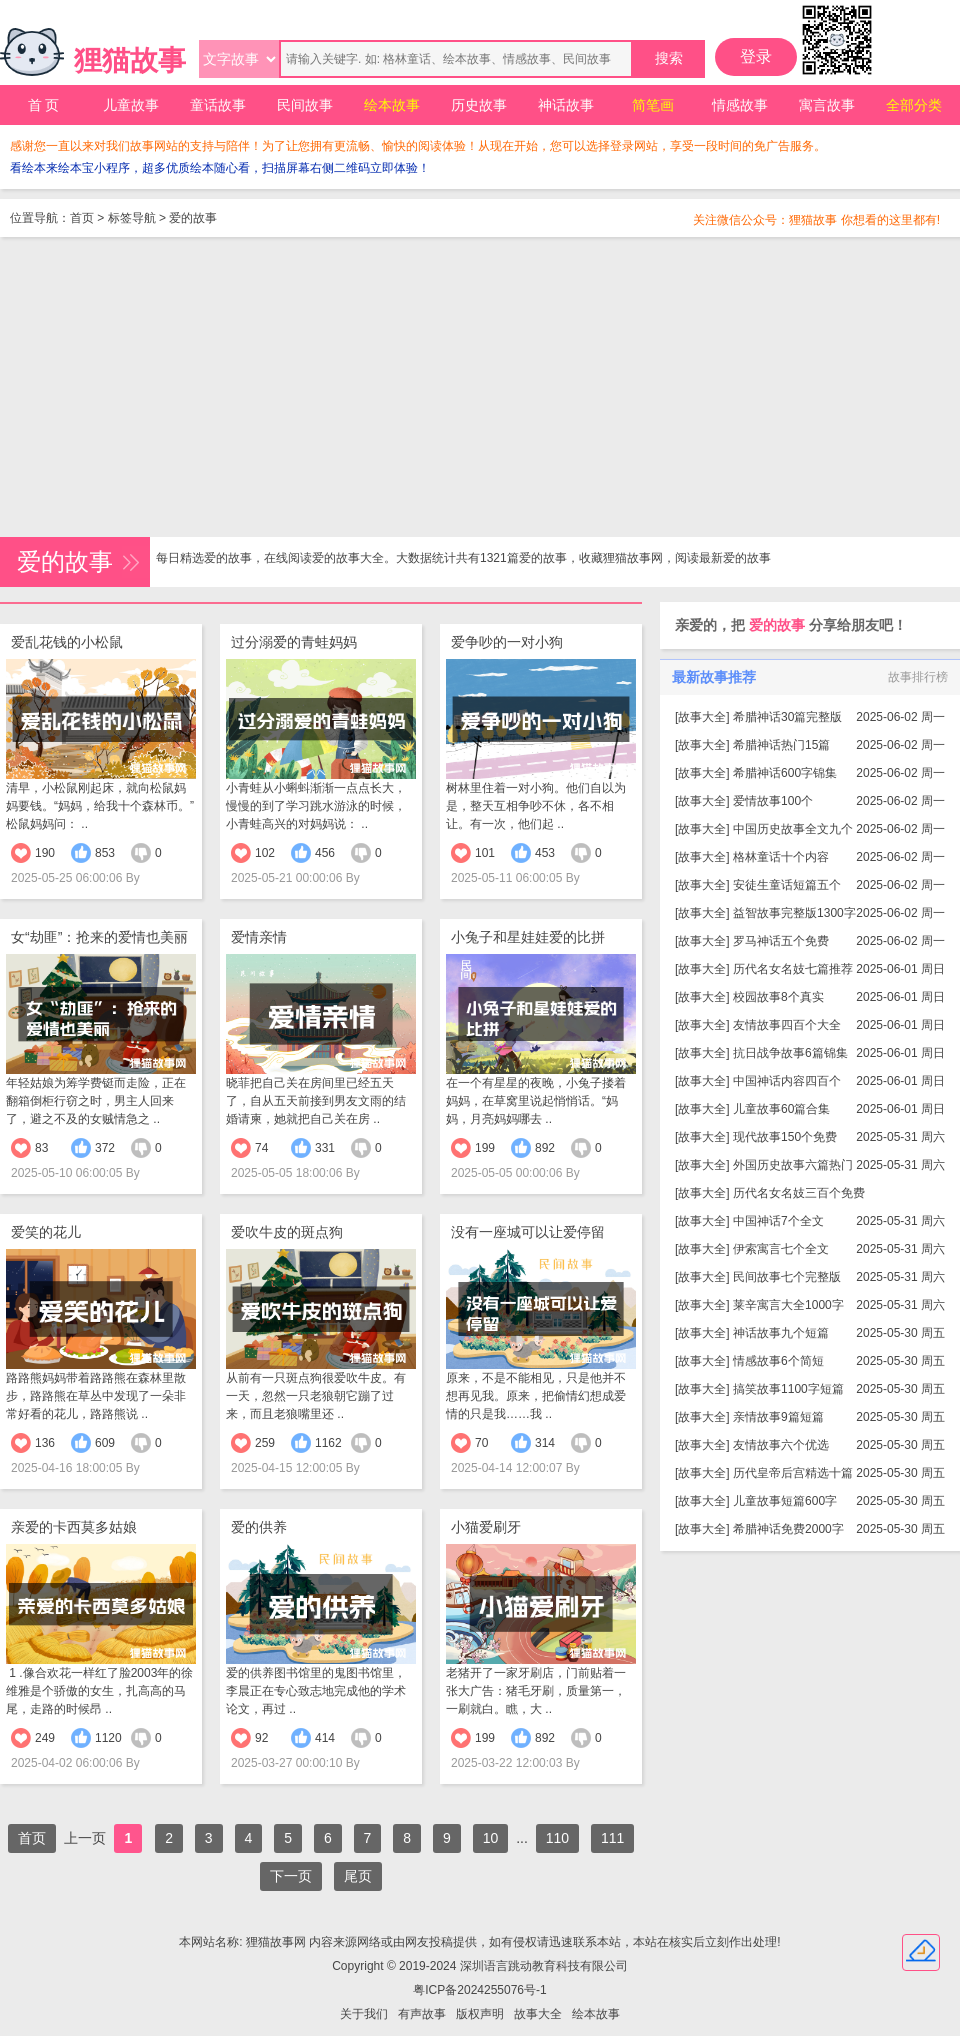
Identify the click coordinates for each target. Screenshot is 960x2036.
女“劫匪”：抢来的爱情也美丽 (99, 937)
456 (325, 853)
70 (481, 1443)
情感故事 (740, 105)
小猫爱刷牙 (486, 1527)
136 (45, 1443)
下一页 (291, 1876)
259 (265, 1443)
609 (105, 1443)
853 (105, 853)
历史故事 (479, 105)
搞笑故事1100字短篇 (788, 1389)
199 (485, 1148)
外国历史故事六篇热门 (793, 1165)
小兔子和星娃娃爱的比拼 (528, 937)
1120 (108, 1738)
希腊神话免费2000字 (788, 1529)
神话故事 (566, 105)
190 (45, 853)
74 (261, 1148)
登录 (756, 56)
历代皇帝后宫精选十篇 (793, 1473)
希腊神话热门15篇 (781, 745)
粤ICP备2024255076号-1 (479, 1990)
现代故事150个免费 (785, 1137)
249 (45, 1738)
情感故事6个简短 (778, 1361)
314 (545, 1443)
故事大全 (702, 717)
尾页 (358, 1876)
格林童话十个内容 (781, 857)
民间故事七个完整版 (787, 1277)
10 (491, 1838)
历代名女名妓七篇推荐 (793, 969)
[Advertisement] (480, 387)
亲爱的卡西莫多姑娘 (74, 1527)
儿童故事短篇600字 (785, 1501)
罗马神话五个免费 (781, 941)
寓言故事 (827, 105)
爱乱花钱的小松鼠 (67, 642)
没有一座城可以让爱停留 (528, 1232)
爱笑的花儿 (46, 1232)
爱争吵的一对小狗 (507, 642)
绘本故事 (392, 105)
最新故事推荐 (714, 677)
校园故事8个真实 (778, 997)
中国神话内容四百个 (787, 1081)
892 (545, 1148)
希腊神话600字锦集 (785, 773)
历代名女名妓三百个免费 (799, 1193)
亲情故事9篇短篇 (778, 1417)
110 (557, 1838)
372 (105, 1148)
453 (545, 853)
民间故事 (305, 105)
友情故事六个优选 (781, 1445)
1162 (328, 1443)
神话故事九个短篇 (781, 1333)
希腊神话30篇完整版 (787, 717)
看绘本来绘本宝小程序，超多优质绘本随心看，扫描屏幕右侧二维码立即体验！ (220, 168)
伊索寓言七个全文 (781, 1249)
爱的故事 (193, 218)
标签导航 (132, 218)
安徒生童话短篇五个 (787, 885)
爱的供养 (259, 1527)
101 (485, 853)
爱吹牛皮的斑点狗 (287, 1232)
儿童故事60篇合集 (781, 1109)
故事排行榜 (918, 677)
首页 (82, 218)
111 (612, 1838)
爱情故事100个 (773, 801)
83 (41, 1148)
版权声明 (480, 2014)
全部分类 (914, 105)
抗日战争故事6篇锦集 (790, 1053)
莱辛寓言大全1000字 (788, 1305)
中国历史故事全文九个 (793, 829)
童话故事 (218, 105)
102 (265, 853)
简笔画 (653, 105)
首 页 (44, 105)
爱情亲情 (259, 937)
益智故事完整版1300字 (794, 913)
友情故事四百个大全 (787, 1025)
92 (261, 1738)
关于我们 (364, 2014)
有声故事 (422, 2014)
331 (325, 1148)
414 (325, 1738)
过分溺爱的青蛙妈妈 (294, 642)
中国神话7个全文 (778, 1221)
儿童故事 (131, 105)
